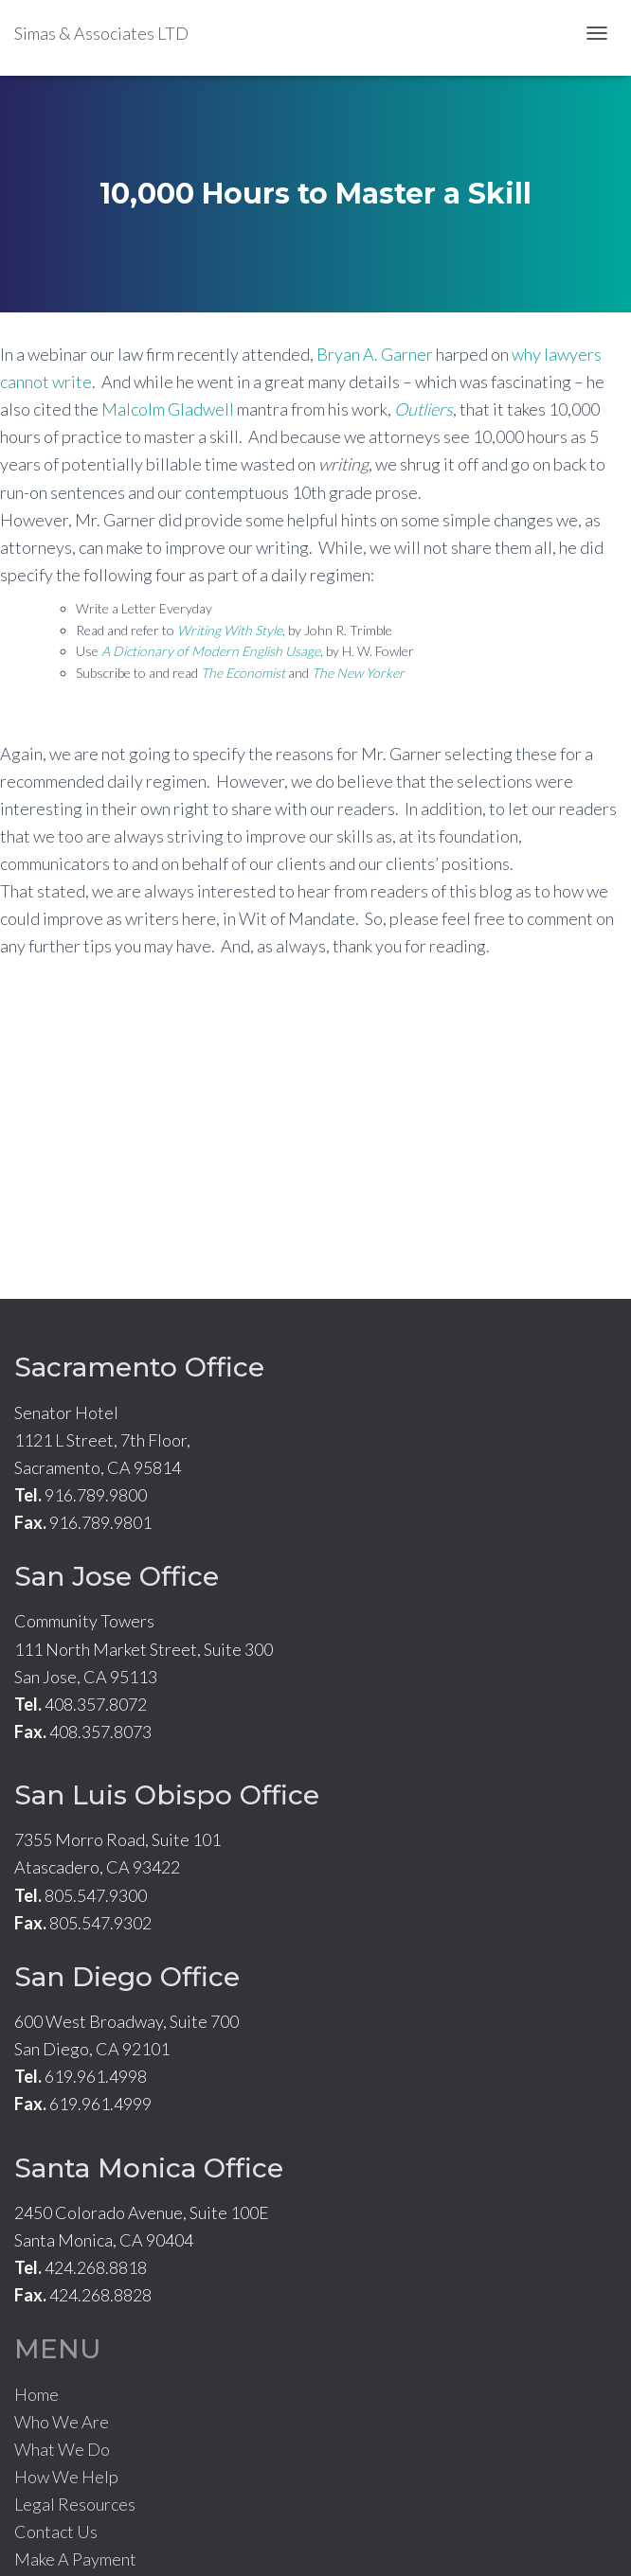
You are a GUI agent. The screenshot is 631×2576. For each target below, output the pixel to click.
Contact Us (56, 2531)
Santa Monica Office (148, 2168)
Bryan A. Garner (374, 354)
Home (36, 2394)
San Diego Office (127, 1977)
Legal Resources (74, 2504)
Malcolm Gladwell (167, 409)
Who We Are (61, 2421)
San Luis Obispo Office (166, 1795)
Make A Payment (75, 2559)
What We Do (62, 2449)
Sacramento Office (139, 1367)
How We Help (66, 2476)
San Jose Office (116, 1576)
